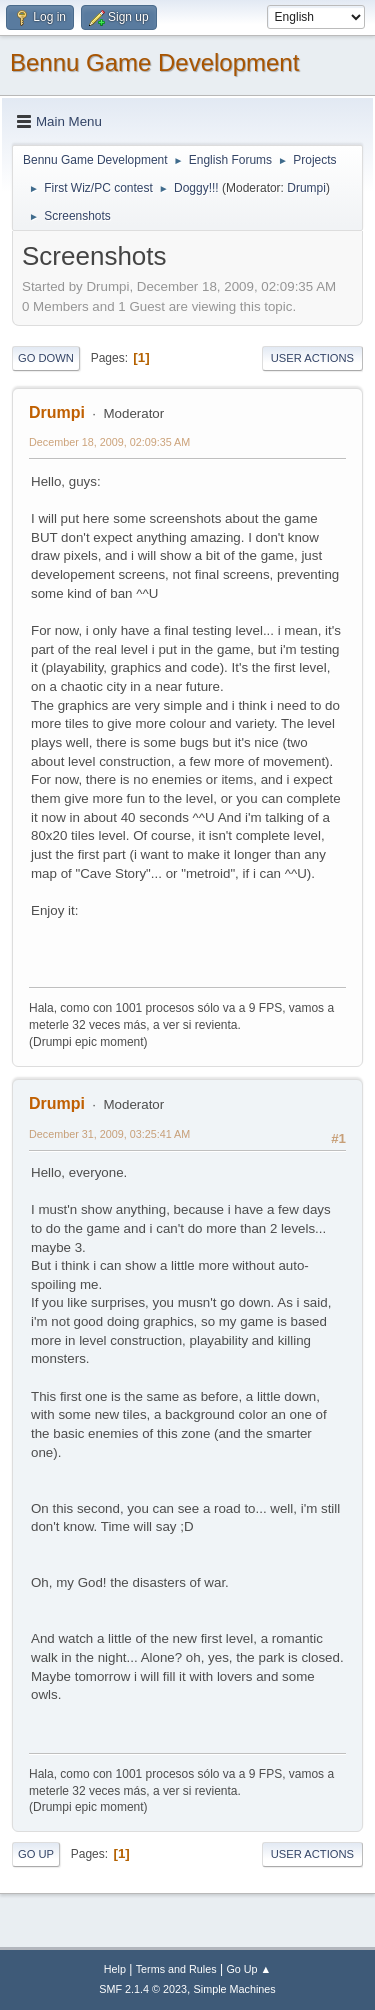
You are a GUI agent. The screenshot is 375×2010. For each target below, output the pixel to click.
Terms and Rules (176, 1969)
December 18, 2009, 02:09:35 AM (109, 442)
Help (115, 1969)
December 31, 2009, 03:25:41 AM (109, 1134)
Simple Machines (235, 1989)
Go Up (36, 1854)
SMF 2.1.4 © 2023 (143, 1989)
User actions (312, 358)
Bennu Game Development (154, 62)
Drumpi (306, 188)
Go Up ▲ (248, 1969)
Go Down (46, 358)
